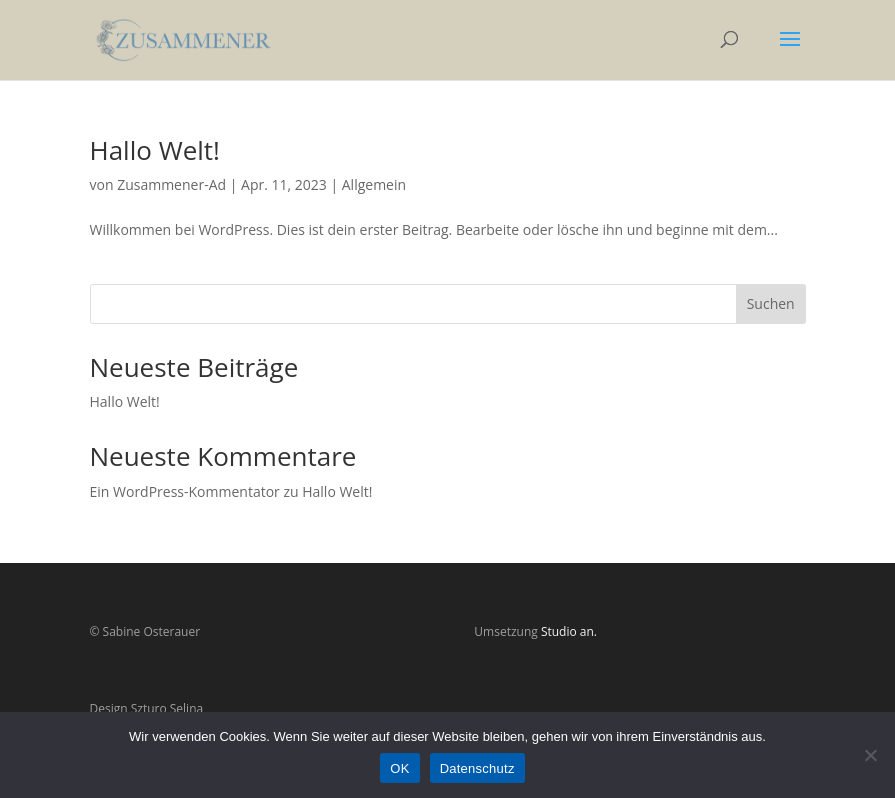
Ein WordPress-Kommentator (185, 491)
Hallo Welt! (155, 150)
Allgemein (374, 184)
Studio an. (569, 631)
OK (399, 768)
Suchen (771, 303)
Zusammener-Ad (171, 184)
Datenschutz (477, 768)
